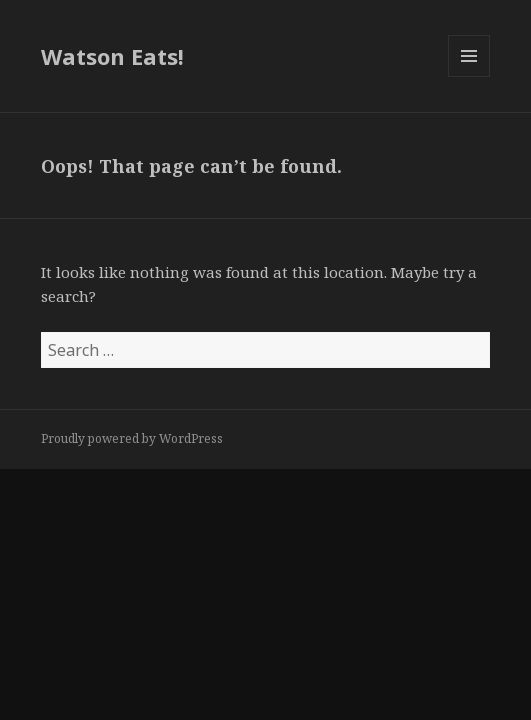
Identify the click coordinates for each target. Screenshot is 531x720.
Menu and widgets (469, 76)
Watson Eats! (112, 56)
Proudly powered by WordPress (132, 438)
